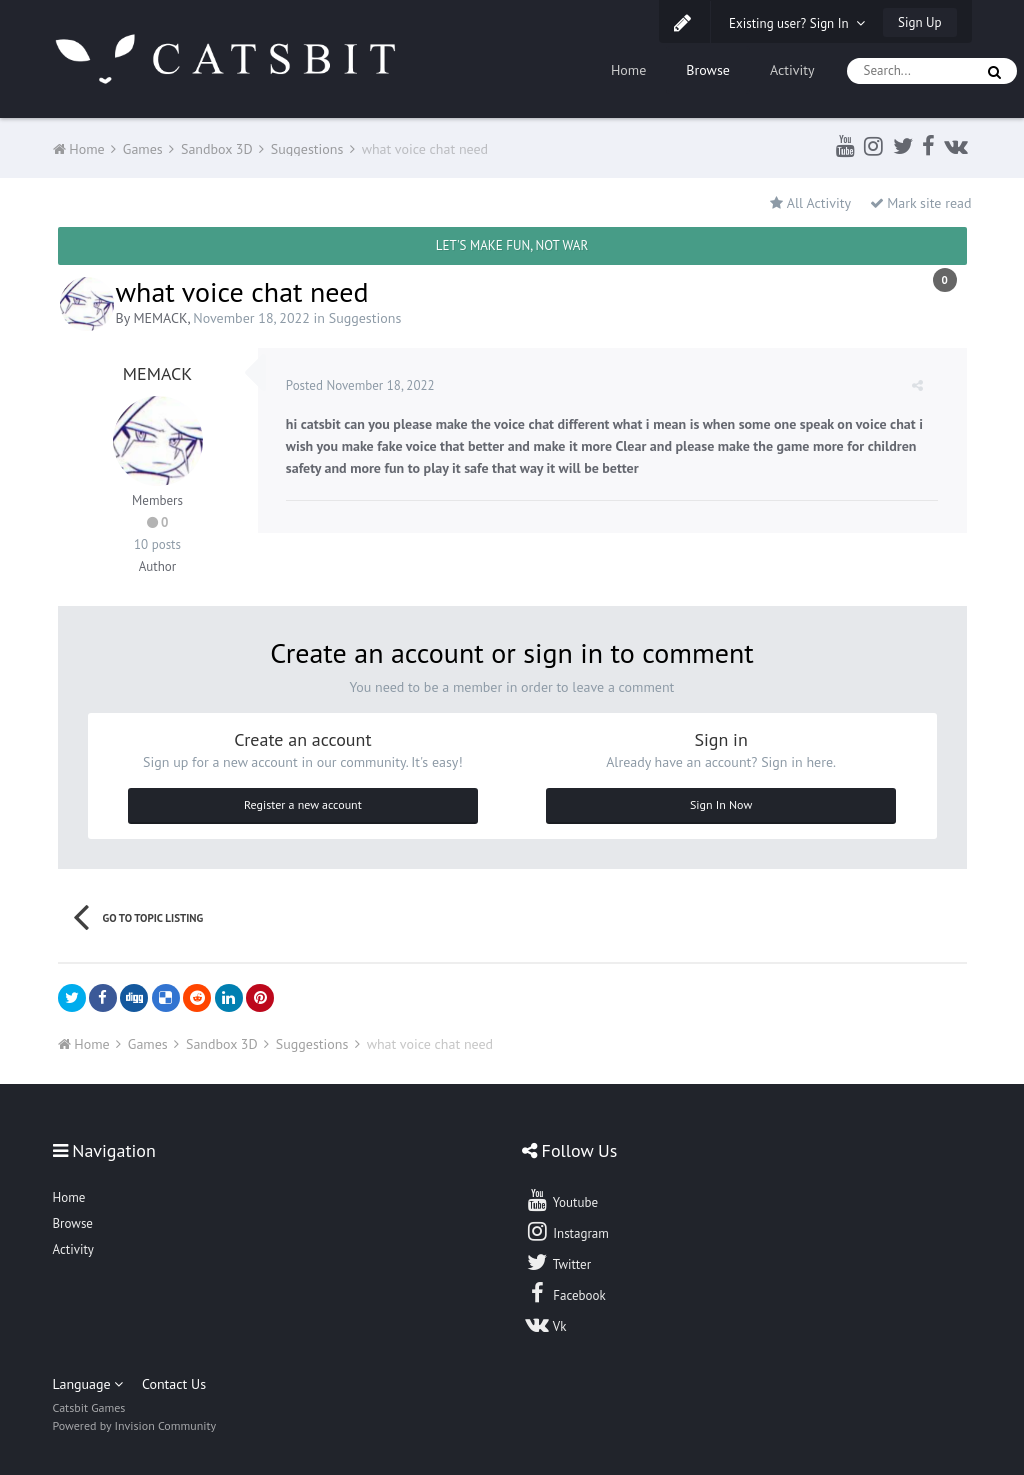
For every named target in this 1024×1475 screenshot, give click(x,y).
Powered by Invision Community (135, 1425)
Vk (546, 1324)
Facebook (565, 1293)
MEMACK (160, 318)
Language (88, 1384)
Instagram (567, 1231)
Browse (708, 70)
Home (628, 70)
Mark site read (921, 203)
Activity (792, 70)
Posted (362, 385)
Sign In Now (721, 804)
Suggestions (365, 318)
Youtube (561, 1200)
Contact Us (174, 1384)
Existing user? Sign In (797, 23)
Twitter (558, 1262)
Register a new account (303, 804)
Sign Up (919, 22)
